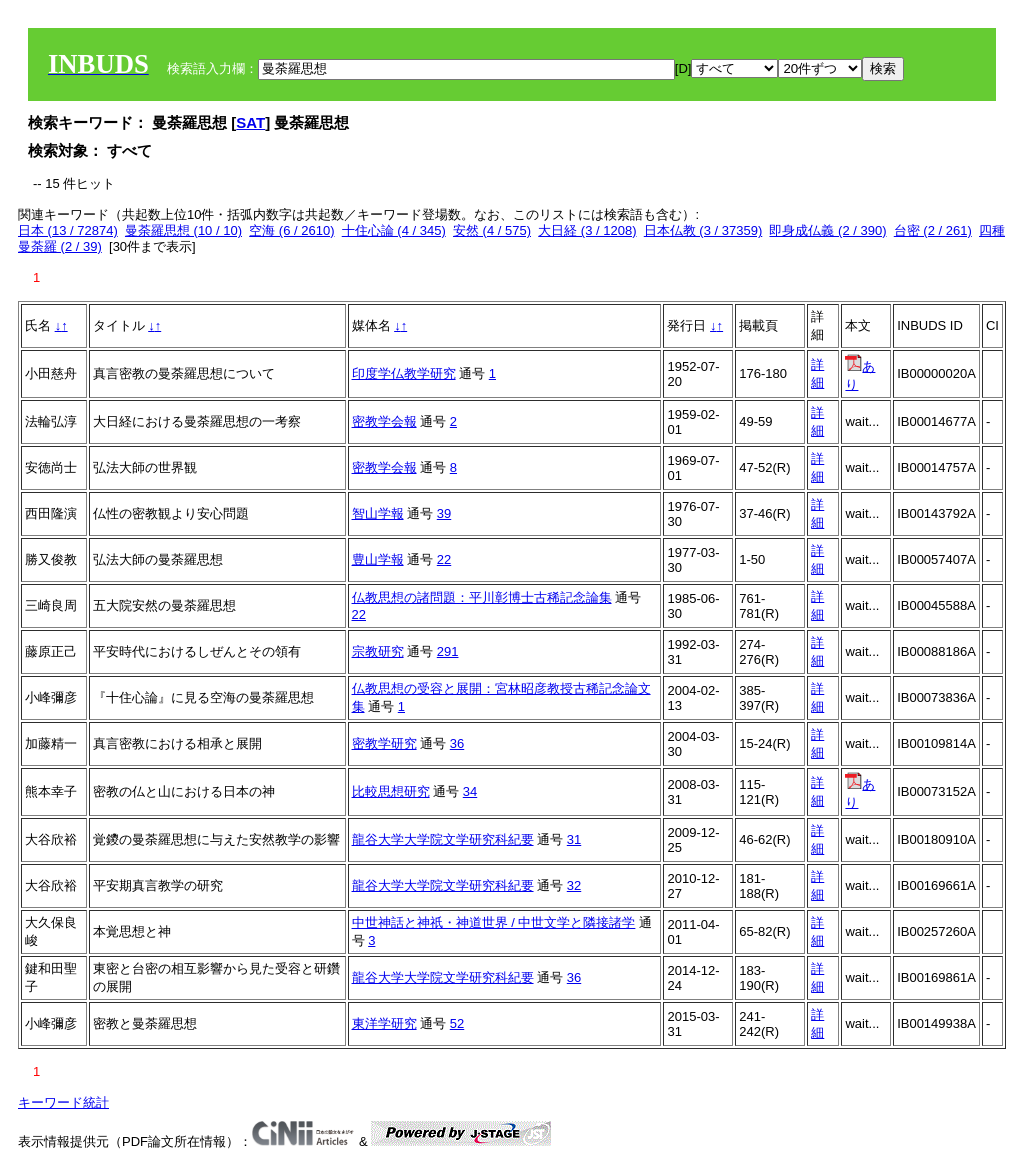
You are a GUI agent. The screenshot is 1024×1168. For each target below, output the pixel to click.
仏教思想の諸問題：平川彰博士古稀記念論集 (482, 597)
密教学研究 (384, 743)
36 (457, 743)
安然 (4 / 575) (492, 230)
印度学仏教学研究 (404, 373)
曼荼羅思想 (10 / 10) (183, 230)
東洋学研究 (384, 1023)
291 (448, 651)
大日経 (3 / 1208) (587, 230)
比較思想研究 (391, 791)
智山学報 (378, 513)
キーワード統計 (63, 1102)
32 (574, 885)
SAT (250, 122)
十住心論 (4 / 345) (394, 230)
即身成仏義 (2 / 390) (827, 230)
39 (444, 513)
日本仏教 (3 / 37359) (703, 230)
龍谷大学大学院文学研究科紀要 (443, 839)
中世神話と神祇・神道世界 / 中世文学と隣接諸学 (494, 922)
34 (470, 791)
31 (574, 839)
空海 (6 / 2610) (291, 230)
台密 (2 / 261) (933, 230)
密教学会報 (384, 421)
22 (444, 559)
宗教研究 (378, 651)
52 (457, 1023)
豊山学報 (378, 559)
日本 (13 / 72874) (68, 230)
